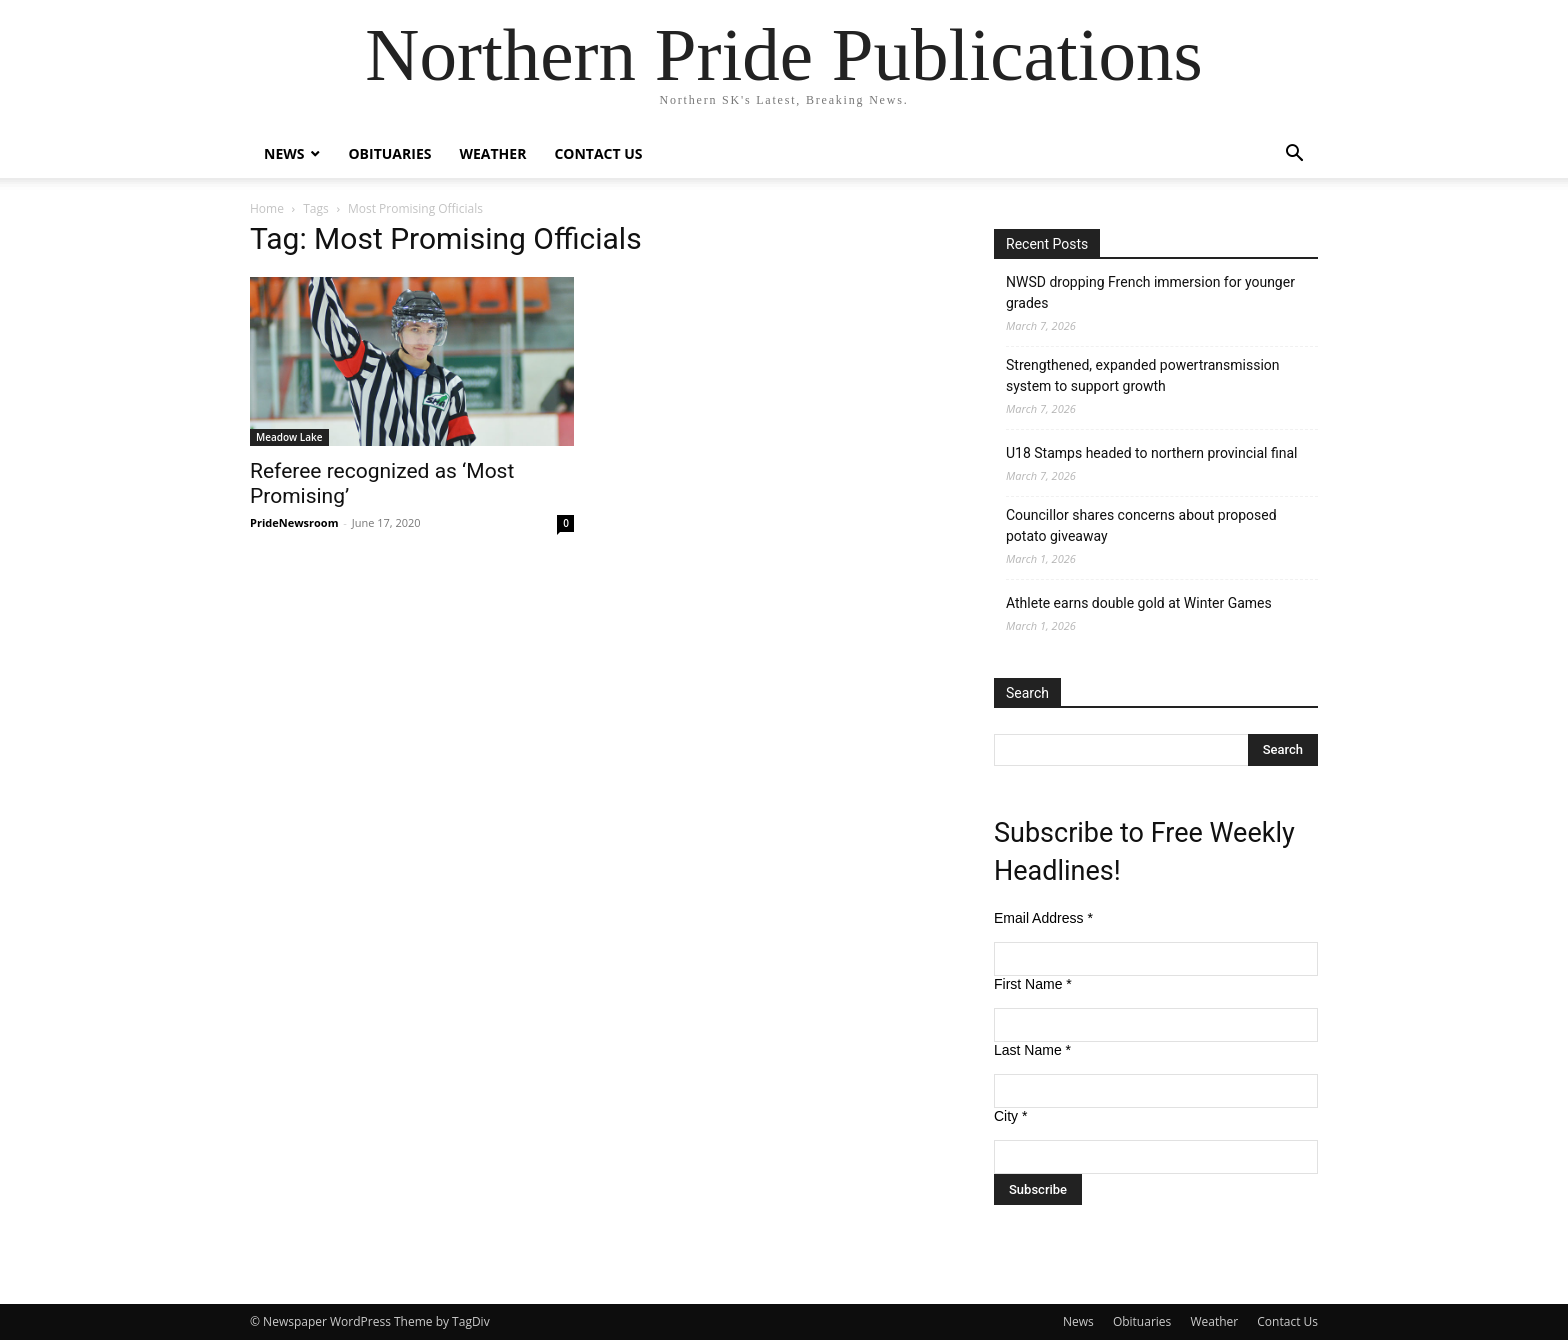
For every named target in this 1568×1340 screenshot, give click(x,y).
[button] (1294, 155)
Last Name (1032, 1050)
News (284, 153)
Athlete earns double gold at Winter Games (1139, 603)
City (1010, 1116)
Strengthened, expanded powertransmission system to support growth (1143, 375)
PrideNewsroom (294, 522)
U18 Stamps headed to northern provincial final (1151, 453)
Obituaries (389, 153)
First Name (1033, 984)
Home (267, 208)
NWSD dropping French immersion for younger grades (1150, 292)
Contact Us (598, 153)
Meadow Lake (289, 437)
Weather (492, 153)
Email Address (1043, 918)
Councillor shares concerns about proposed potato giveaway (1141, 525)
